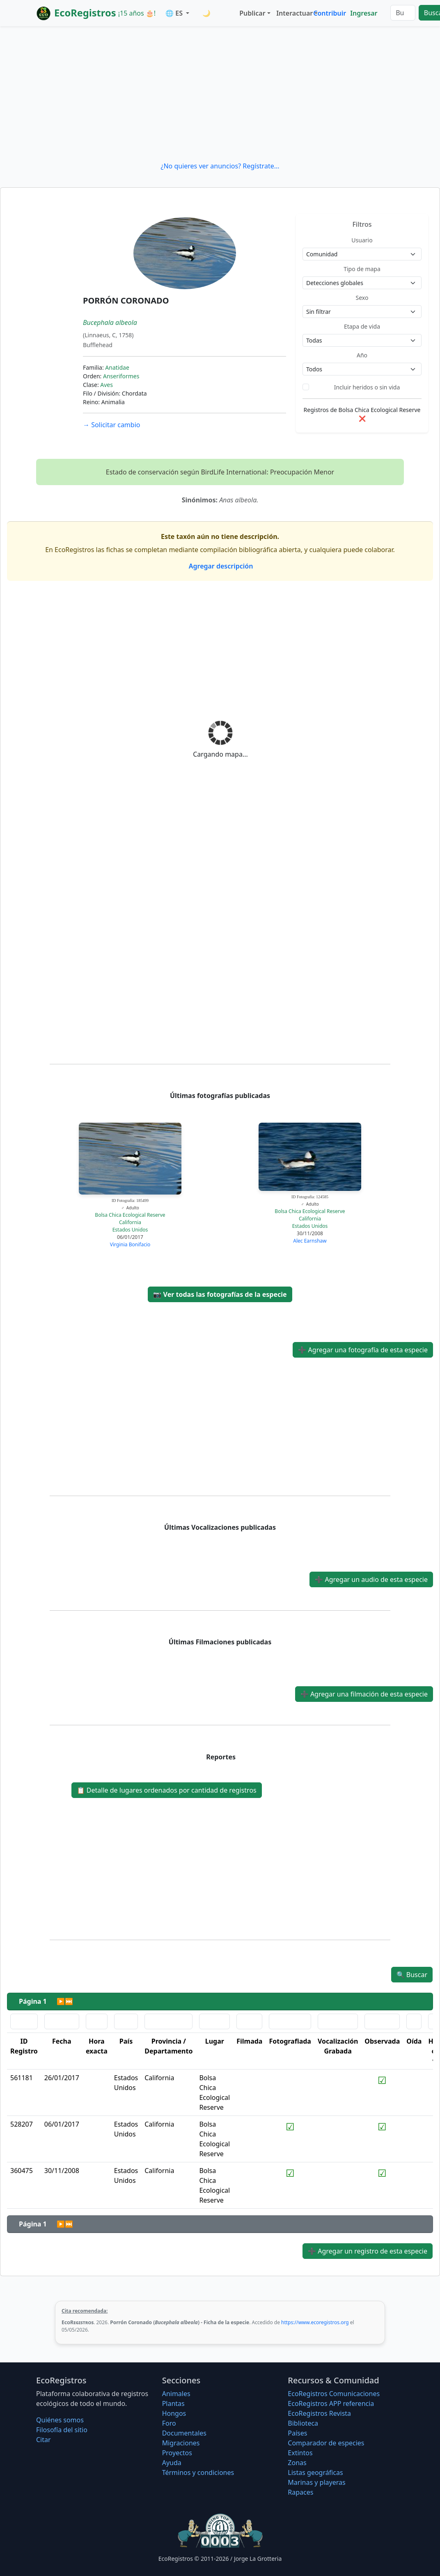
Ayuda (171, 2462)
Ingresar (363, 13)
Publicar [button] (252, 13)
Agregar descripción (220, 566)
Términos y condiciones (198, 2472)
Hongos (174, 2413)
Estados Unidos (130, 1229)
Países (297, 2433)
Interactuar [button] (293, 13)
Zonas (297, 2462)
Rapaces (300, 2492)
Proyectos (177, 2452)
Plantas (173, 2403)
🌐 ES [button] (174, 13)
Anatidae (117, 367)
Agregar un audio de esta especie (371, 1579)
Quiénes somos (60, 2419)
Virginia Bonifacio (130, 1244)
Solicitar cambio (111, 424)
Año (362, 355)
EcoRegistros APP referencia (331, 2403)
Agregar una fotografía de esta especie (363, 1349)
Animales (176, 2393)
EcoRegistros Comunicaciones (334, 2393)
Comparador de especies (326, 2442)
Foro (169, 2423)
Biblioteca (303, 2423)
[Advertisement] (220, 93)
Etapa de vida (362, 326)
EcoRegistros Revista (319, 2413)
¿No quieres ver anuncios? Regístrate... (219, 165)
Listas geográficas (315, 2472)
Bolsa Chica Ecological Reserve (130, 1214)
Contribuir (329, 13)
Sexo (362, 298)
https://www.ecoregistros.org (315, 2322)
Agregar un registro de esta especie (367, 2251)
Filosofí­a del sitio (61, 2429)
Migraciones (181, 2442)
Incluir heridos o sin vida (367, 387)
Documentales (184, 2433)
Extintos (300, 2452)
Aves (106, 385)
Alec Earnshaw (310, 1240)
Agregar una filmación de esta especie (364, 1694)
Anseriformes (121, 376)
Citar (43, 2439)
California (130, 1222)
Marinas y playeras (316, 2482)
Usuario (361, 240)
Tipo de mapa (362, 269)
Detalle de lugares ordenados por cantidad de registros (167, 1790)
